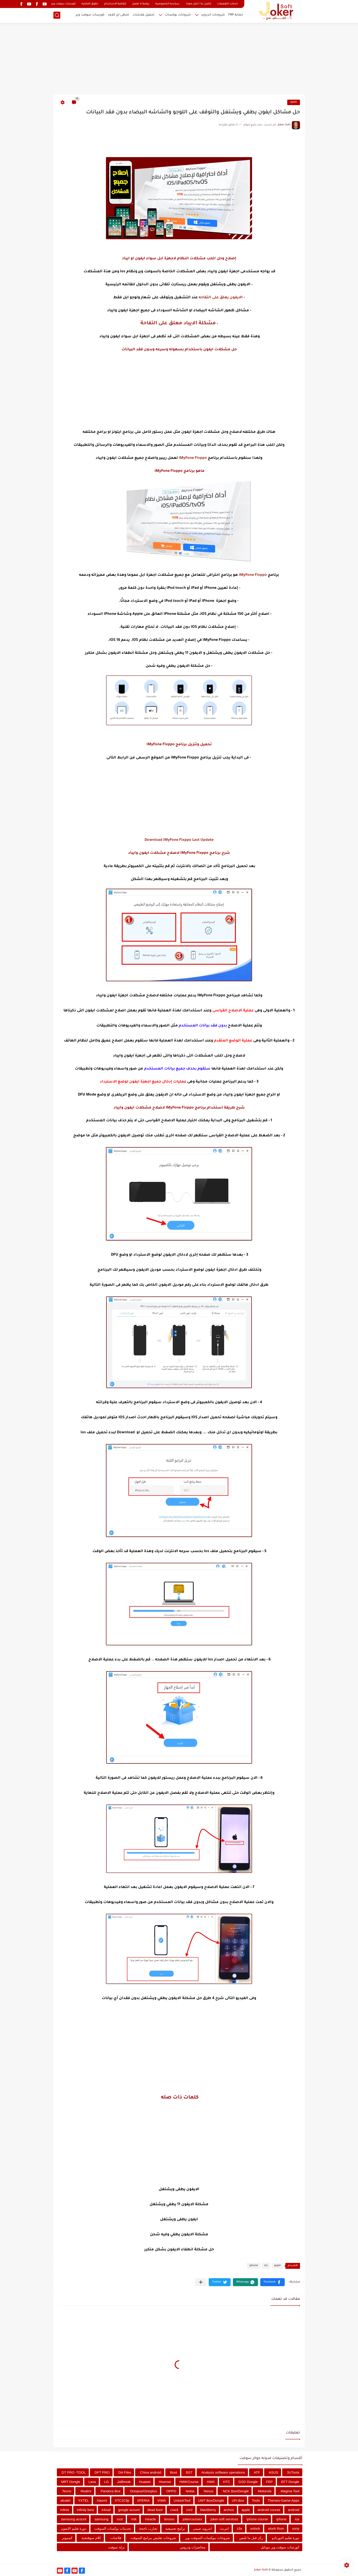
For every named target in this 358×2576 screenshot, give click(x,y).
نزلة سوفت (116, 2547)
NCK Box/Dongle (236, 2491)
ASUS (273, 2472)
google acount (129, 2510)
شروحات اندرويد (213, 15)
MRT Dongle (70, 2482)
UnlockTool (182, 2500)
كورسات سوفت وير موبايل (280, 2547)
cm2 (189, 2510)
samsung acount (73, 2519)
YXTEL (83, 2500)
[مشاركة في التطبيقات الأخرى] (200, 2282)
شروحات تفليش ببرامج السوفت (153, 2538)
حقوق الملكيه (90, 4)
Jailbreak (124, 2482)
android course (269, 2510)
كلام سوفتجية (91, 2538)
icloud (106, 2510)
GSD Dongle (248, 2482)
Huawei (144, 2482)
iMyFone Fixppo (193, 458)
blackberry (208, 2510)
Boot (173, 2472)
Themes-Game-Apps (283, 2500)
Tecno (66, 2491)
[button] (272, 2282)
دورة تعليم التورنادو (285, 2538)
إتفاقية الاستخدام (115, 4)
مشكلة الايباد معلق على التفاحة (178, 323)
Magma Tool (290, 2491)
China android (150, 2472)
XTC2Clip (122, 2500)
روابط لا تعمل (140, 4)
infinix (65, 2510)
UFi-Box (238, 2500)
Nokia (190, 2491)
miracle (150, 2519)
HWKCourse (188, 2482)
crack (174, 2510)
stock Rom (276, 2528)
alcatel (65, 2500)
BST (189, 2472)
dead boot (155, 2510)
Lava (92, 2482)
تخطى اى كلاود (118, 15)
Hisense (165, 2482)
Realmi (86, 2491)
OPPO (171, 2491)
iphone (253, 2265)
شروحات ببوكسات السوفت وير (207, 2538)
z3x (239, 2528)
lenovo (169, 2519)
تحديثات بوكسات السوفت (112, 2528)
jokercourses (192, 2519)
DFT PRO (102, 2472)
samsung (101, 2519)
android (293, 2510)
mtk (134, 2519)
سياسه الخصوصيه (167, 4)
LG (106, 2482)
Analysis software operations (223, 2472)
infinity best (85, 2510)
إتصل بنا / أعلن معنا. (198, 4)
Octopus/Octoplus (143, 2491)
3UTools (293, 2472)
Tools (256, 2500)
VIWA (161, 2500)
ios (266, 2265)
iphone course (257, 2519)
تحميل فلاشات (144, 15)
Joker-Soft (261, 2570)
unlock (255, 2528)
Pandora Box (111, 2491)
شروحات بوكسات (178, 15)
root (120, 2519)
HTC (226, 2482)
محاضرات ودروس (192, 2547)
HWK (211, 2482)
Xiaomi (102, 2500)
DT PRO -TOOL (74, 2472)
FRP (269, 2482)
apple (293, 102)
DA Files (124, 2472)
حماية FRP (235, 15)
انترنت (224, 2528)
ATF (257, 2472)
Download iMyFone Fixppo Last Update (179, 840)
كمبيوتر (67, 2538)
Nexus (208, 2491)
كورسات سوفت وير (63, 4)
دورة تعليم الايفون (73, 2528)
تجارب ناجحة (148, 2528)
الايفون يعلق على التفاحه (221, 298)
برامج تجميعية (175, 2528)
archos (229, 2510)
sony (295, 2528)
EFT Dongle (290, 2482)
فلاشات (115, 2538)
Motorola (264, 2491)
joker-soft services (224, 2519)
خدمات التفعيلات (227, 4)
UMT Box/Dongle (211, 2500)
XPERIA (143, 2500)
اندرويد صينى (202, 2528)
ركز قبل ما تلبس (251, 2538)
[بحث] (56, 15)
